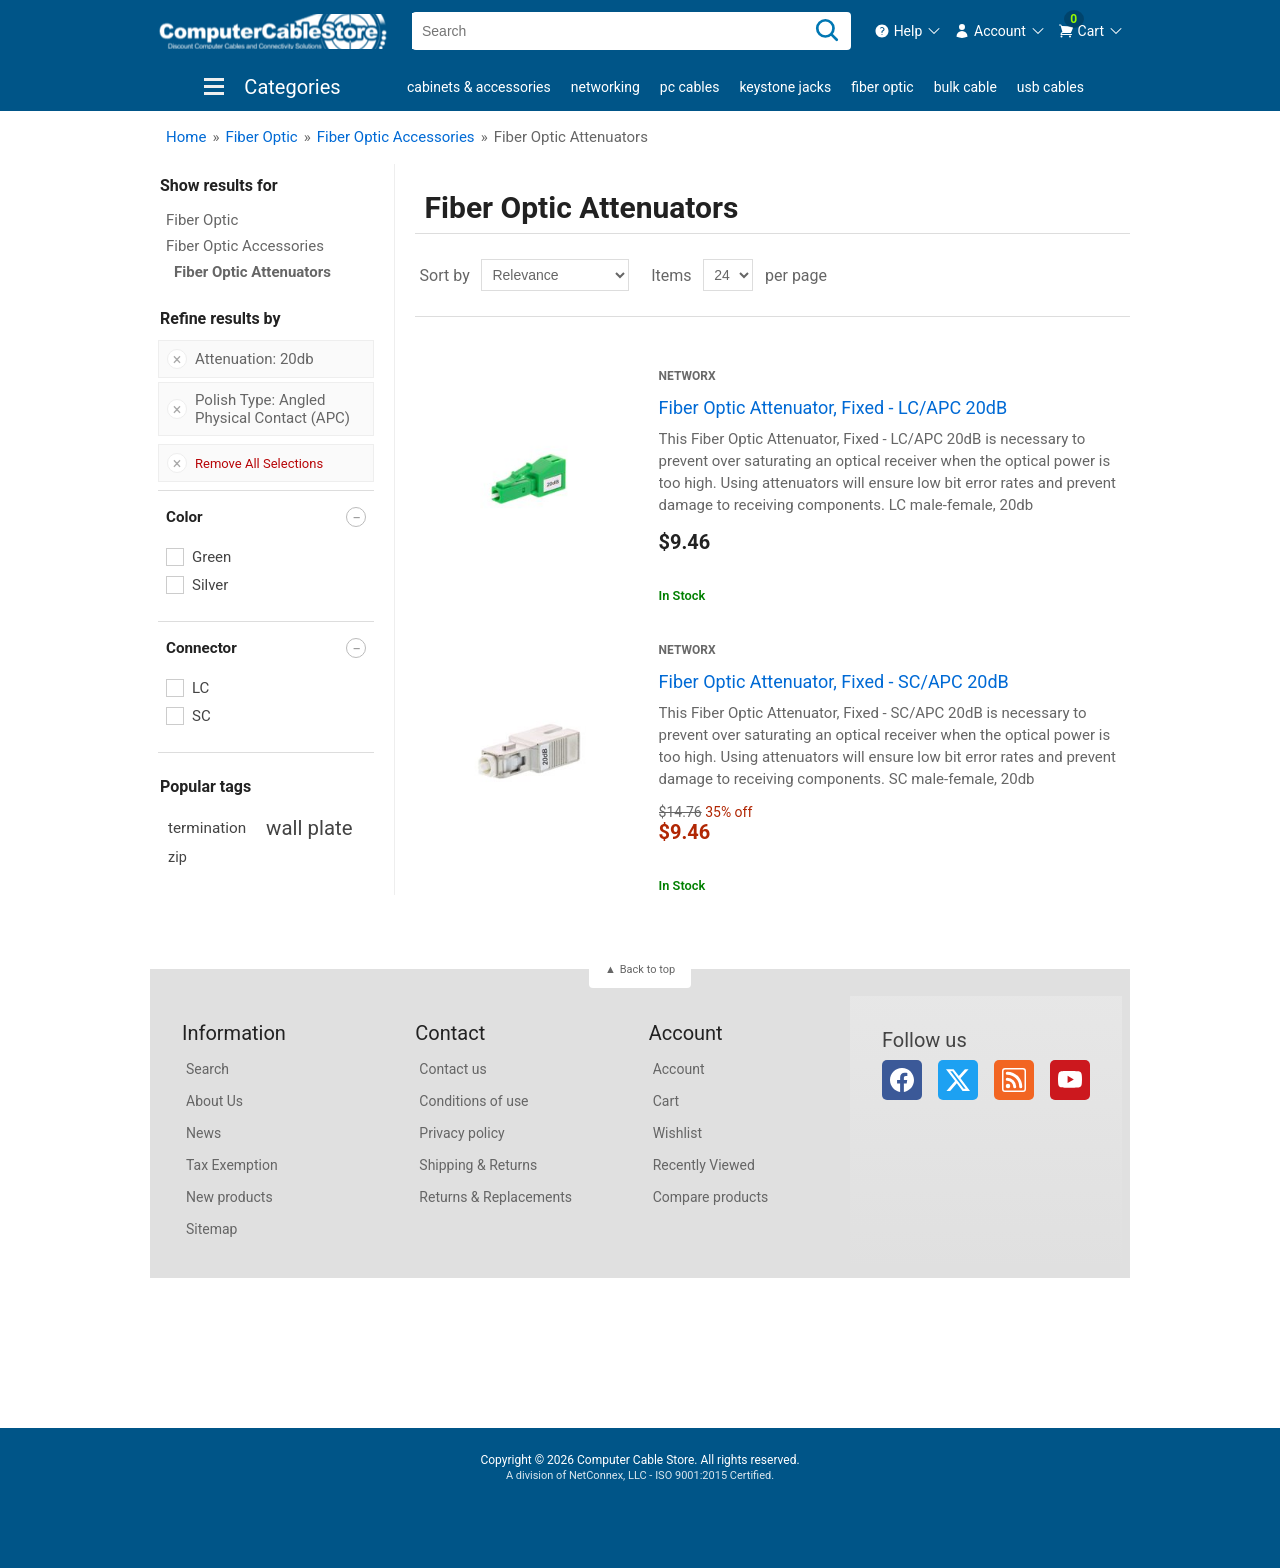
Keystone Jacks (785, 87)
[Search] (827, 31)
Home (186, 137)
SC (201, 716)
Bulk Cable (965, 87)
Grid (1077, 275)
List (1113, 275)
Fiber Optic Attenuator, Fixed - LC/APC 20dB (833, 407)
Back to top (647, 969)
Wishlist (677, 1133)
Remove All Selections (259, 463)
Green (211, 557)
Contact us (452, 1069)
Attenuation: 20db (254, 359)
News (203, 1133)
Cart (666, 1101)
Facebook (902, 1080)
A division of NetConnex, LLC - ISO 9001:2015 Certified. (640, 1475)
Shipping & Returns (478, 1165)
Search (207, 1069)
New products (229, 1197)
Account (679, 1069)
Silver (210, 585)
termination (207, 828)
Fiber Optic (882, 87)
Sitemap (211, 1229)
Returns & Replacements (495, 1197)
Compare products (711, 1197)
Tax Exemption (232, 1165)
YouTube (1070, 1080)
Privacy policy (461, 1133)
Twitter (958, 1080)
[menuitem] (908, 31)
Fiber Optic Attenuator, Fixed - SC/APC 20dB (834, 681)
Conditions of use (473, 1101)
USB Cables (1050, 87)
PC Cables (690, 87)
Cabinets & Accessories (479, 87)
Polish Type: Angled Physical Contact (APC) (272, 409)
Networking (605, 87)
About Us (214, 1101)
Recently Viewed (704, 1165)
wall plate (309, 828)
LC (200, 688)
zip (177, 857)
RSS (1014, 1080)
